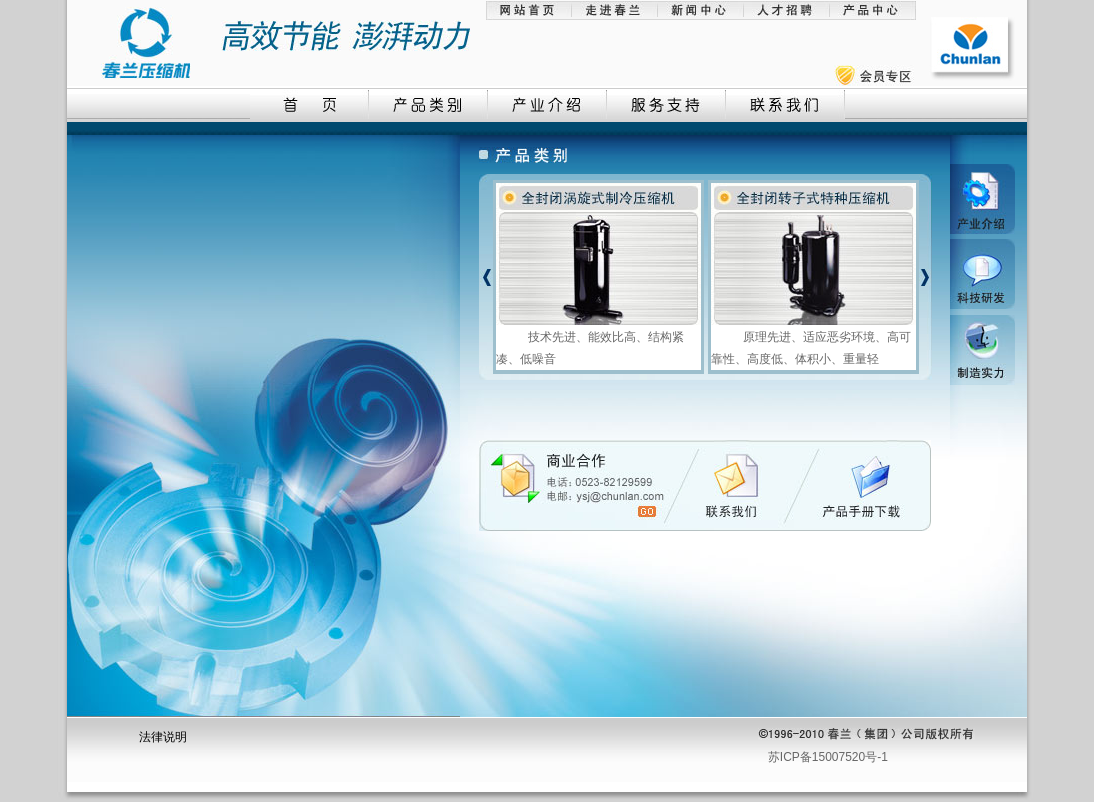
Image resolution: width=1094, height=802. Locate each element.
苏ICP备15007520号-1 (828, 757)
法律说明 (163, 737)
